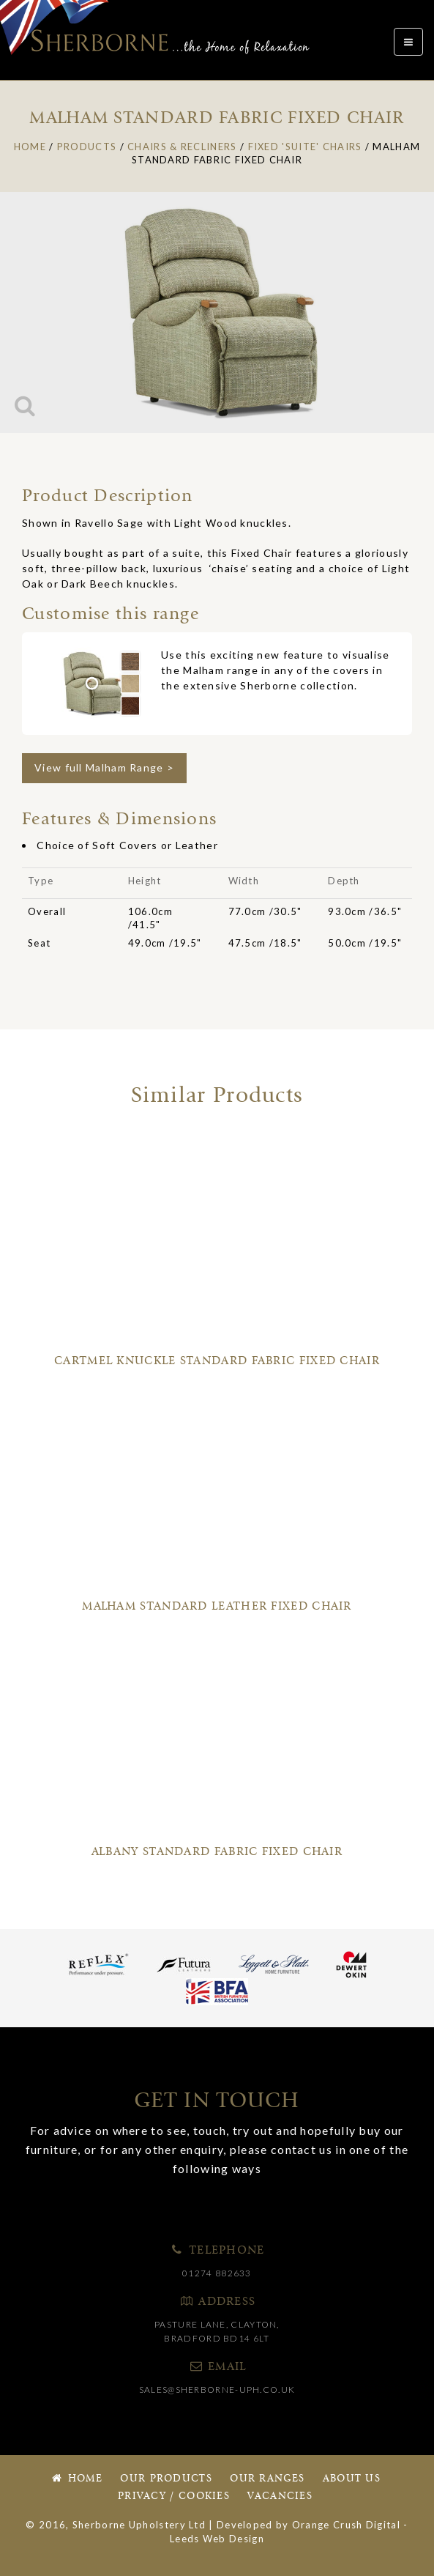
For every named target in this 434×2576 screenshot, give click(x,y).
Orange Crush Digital (346, 2525)
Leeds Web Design (217, 2538)
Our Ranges (267, 2478)
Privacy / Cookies (174, 2496)
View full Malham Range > (104, 767)
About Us (352, 2478)
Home (76, 2478)
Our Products (166, 2478)
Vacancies (280, 2496)
